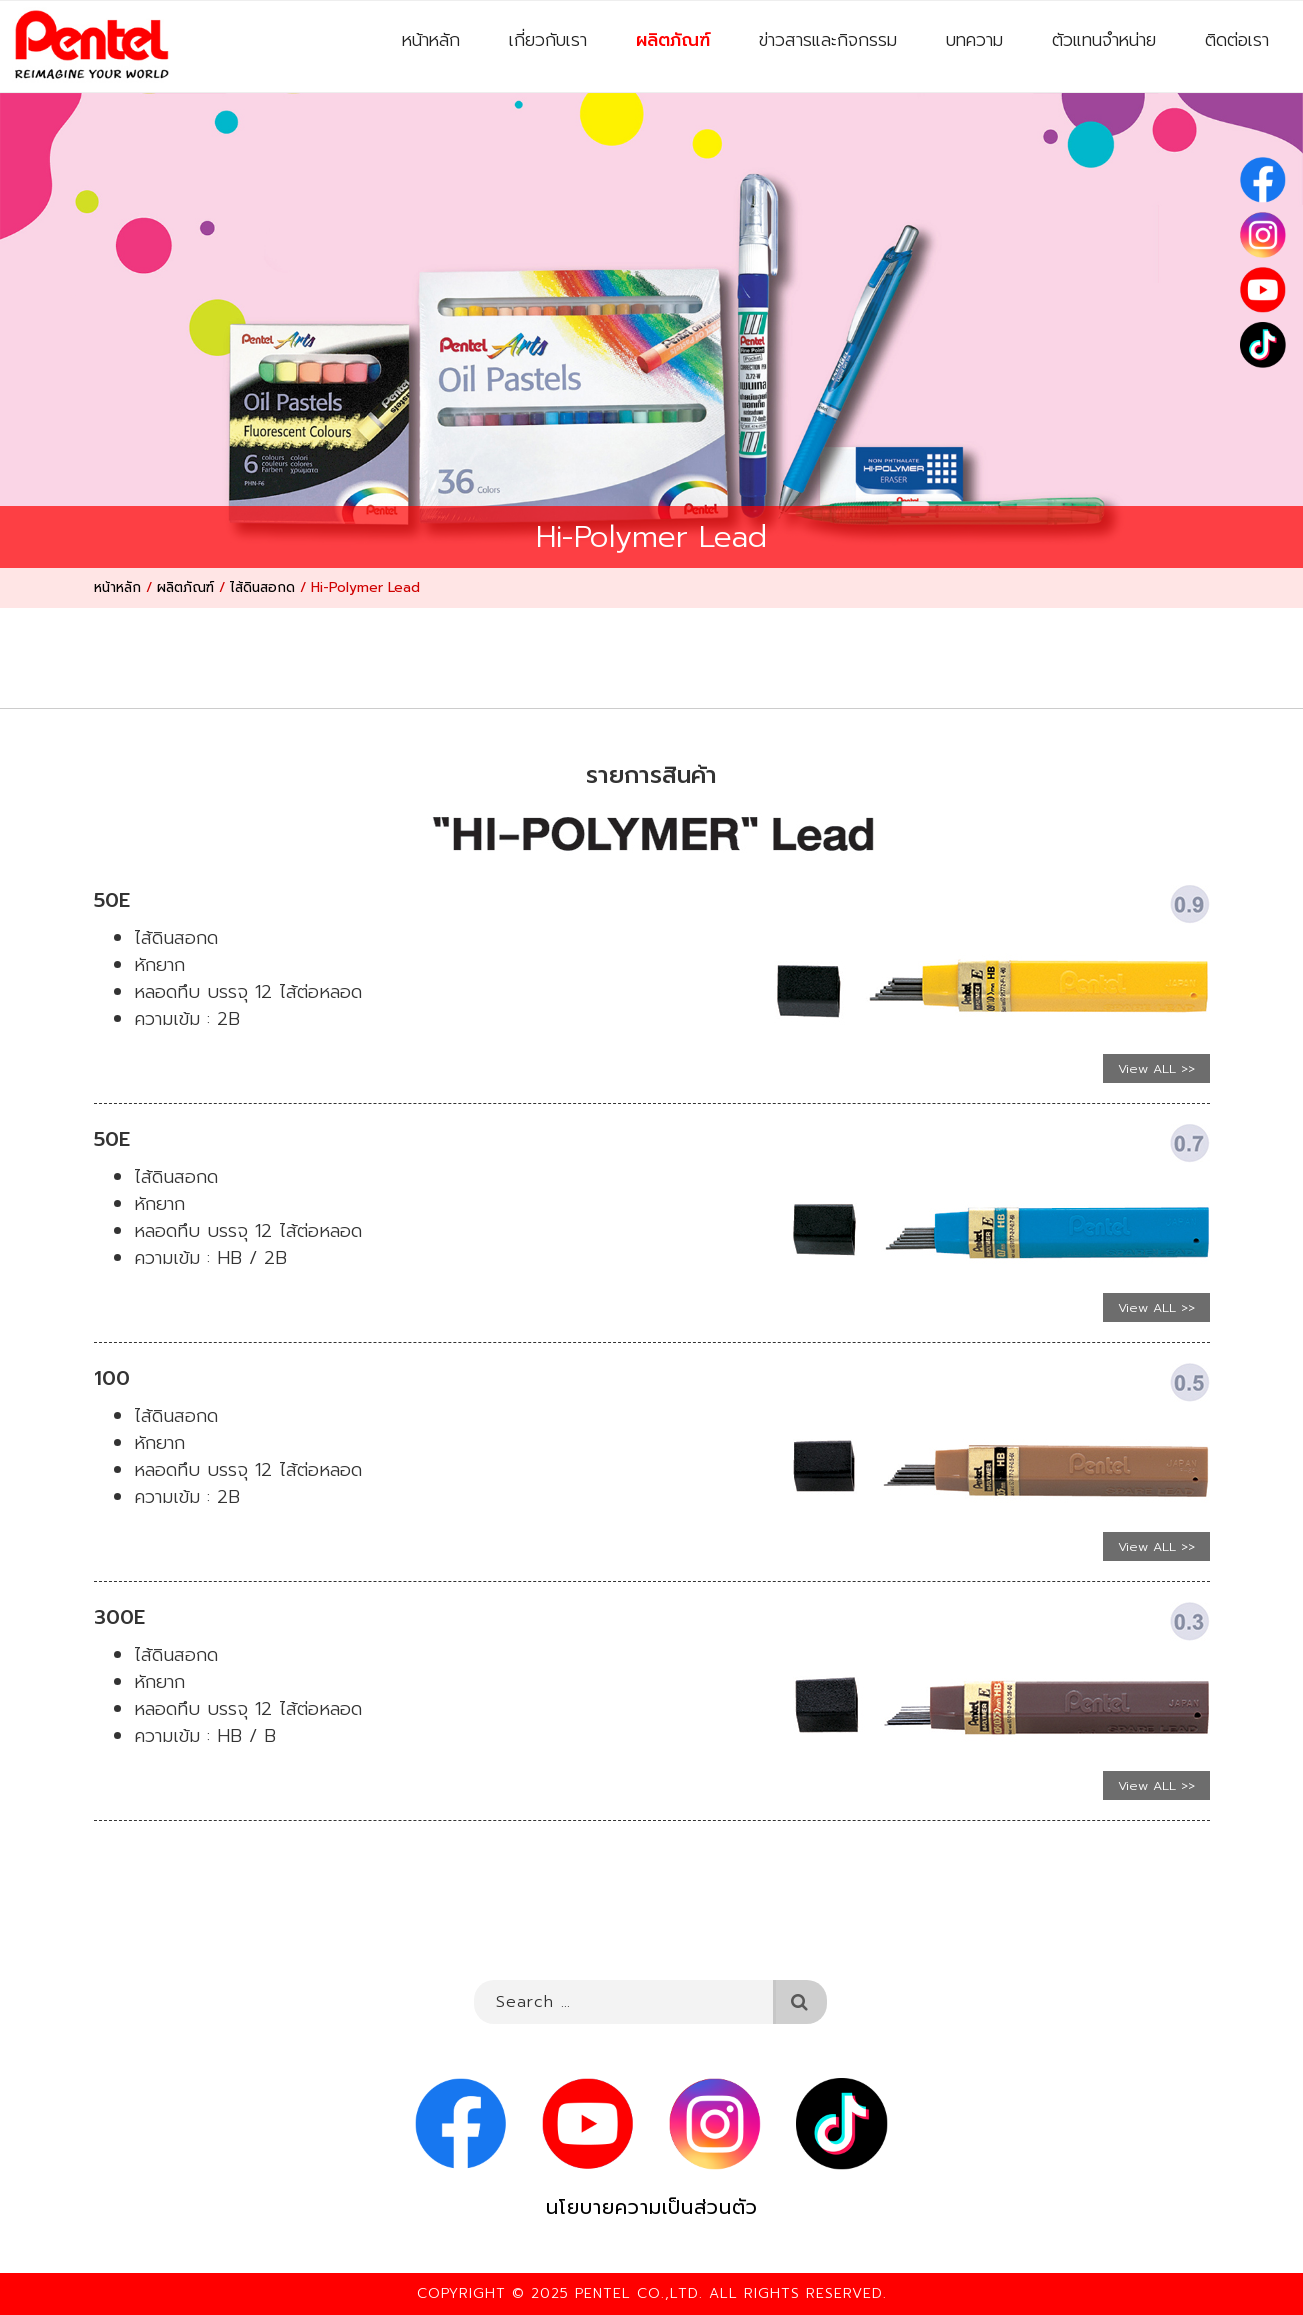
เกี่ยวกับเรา (548, 40)
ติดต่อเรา (1237, 40)
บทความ (974, 40)
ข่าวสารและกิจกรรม (828, 40)
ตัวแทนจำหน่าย (1104, 40)
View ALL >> (1156, 1068)
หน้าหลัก (431, 40)
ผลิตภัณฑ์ (673, 40)
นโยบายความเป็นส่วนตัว (652, 2207)
